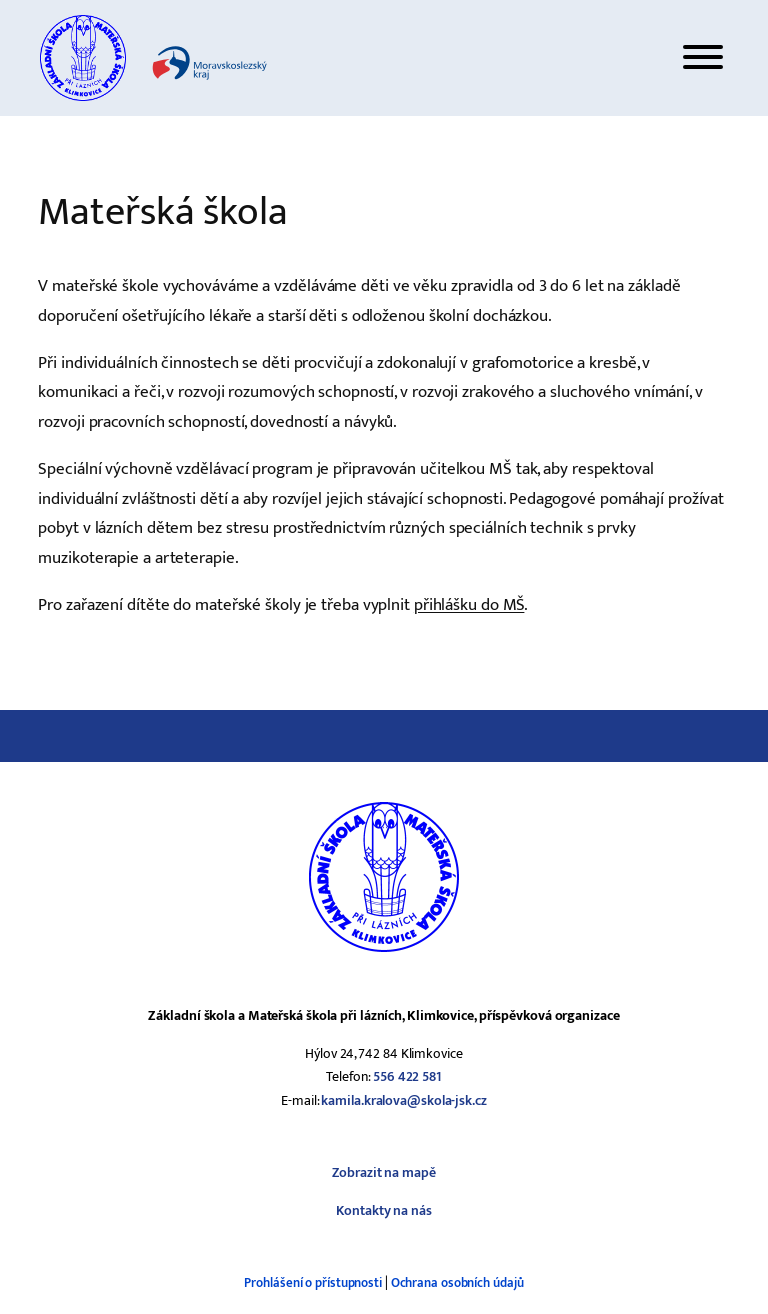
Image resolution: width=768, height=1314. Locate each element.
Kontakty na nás (384, 1210)
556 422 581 (407, 1076)
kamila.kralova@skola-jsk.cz (403, 1100)
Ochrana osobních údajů (457, 1283)
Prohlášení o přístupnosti (313, 1283)
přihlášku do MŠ (469, 604)
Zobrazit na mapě (383, 1172)
